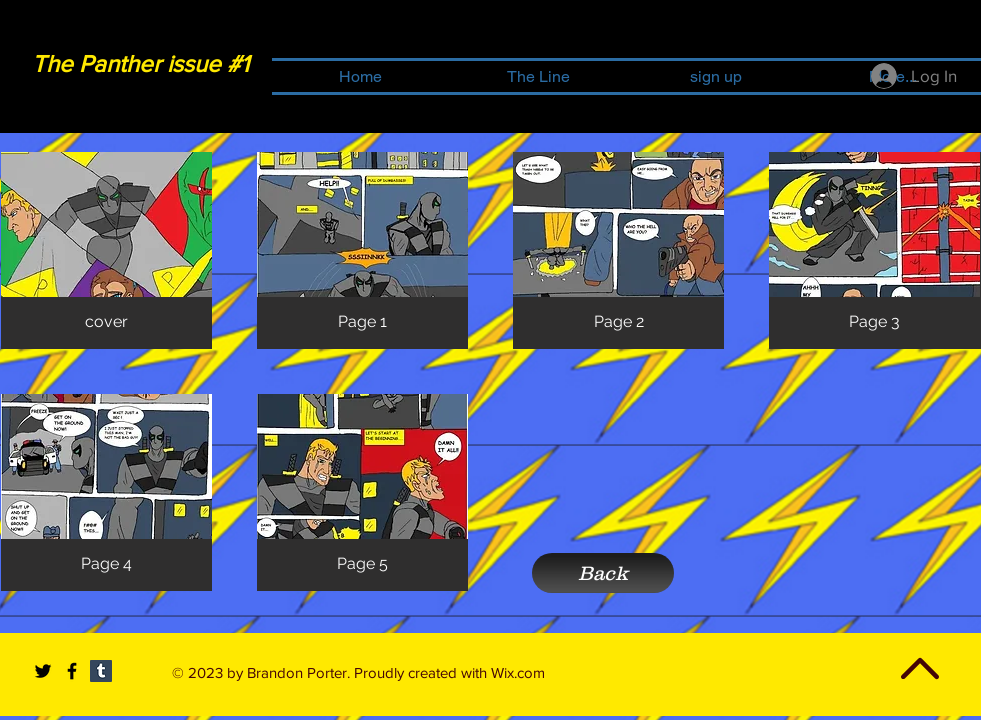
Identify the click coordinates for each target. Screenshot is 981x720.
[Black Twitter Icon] (43, 671)
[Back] (603, 573)
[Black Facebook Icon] (72, 671)
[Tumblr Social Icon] (101, 671)
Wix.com (518, 672)
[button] (106, 250)
